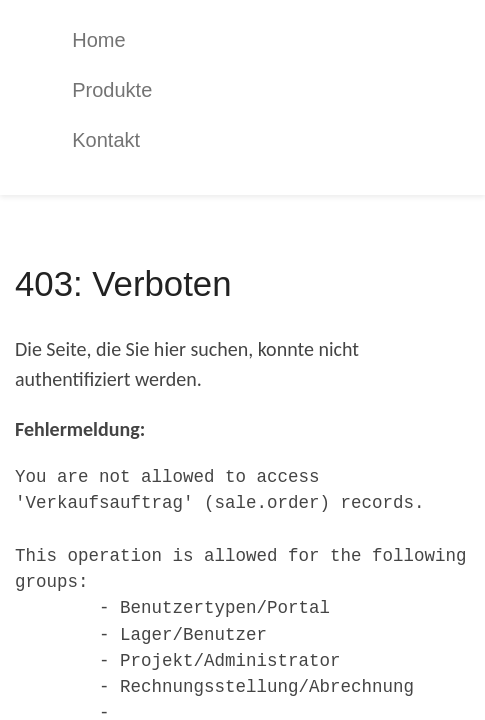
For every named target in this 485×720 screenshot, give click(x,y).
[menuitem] (257, 40)
